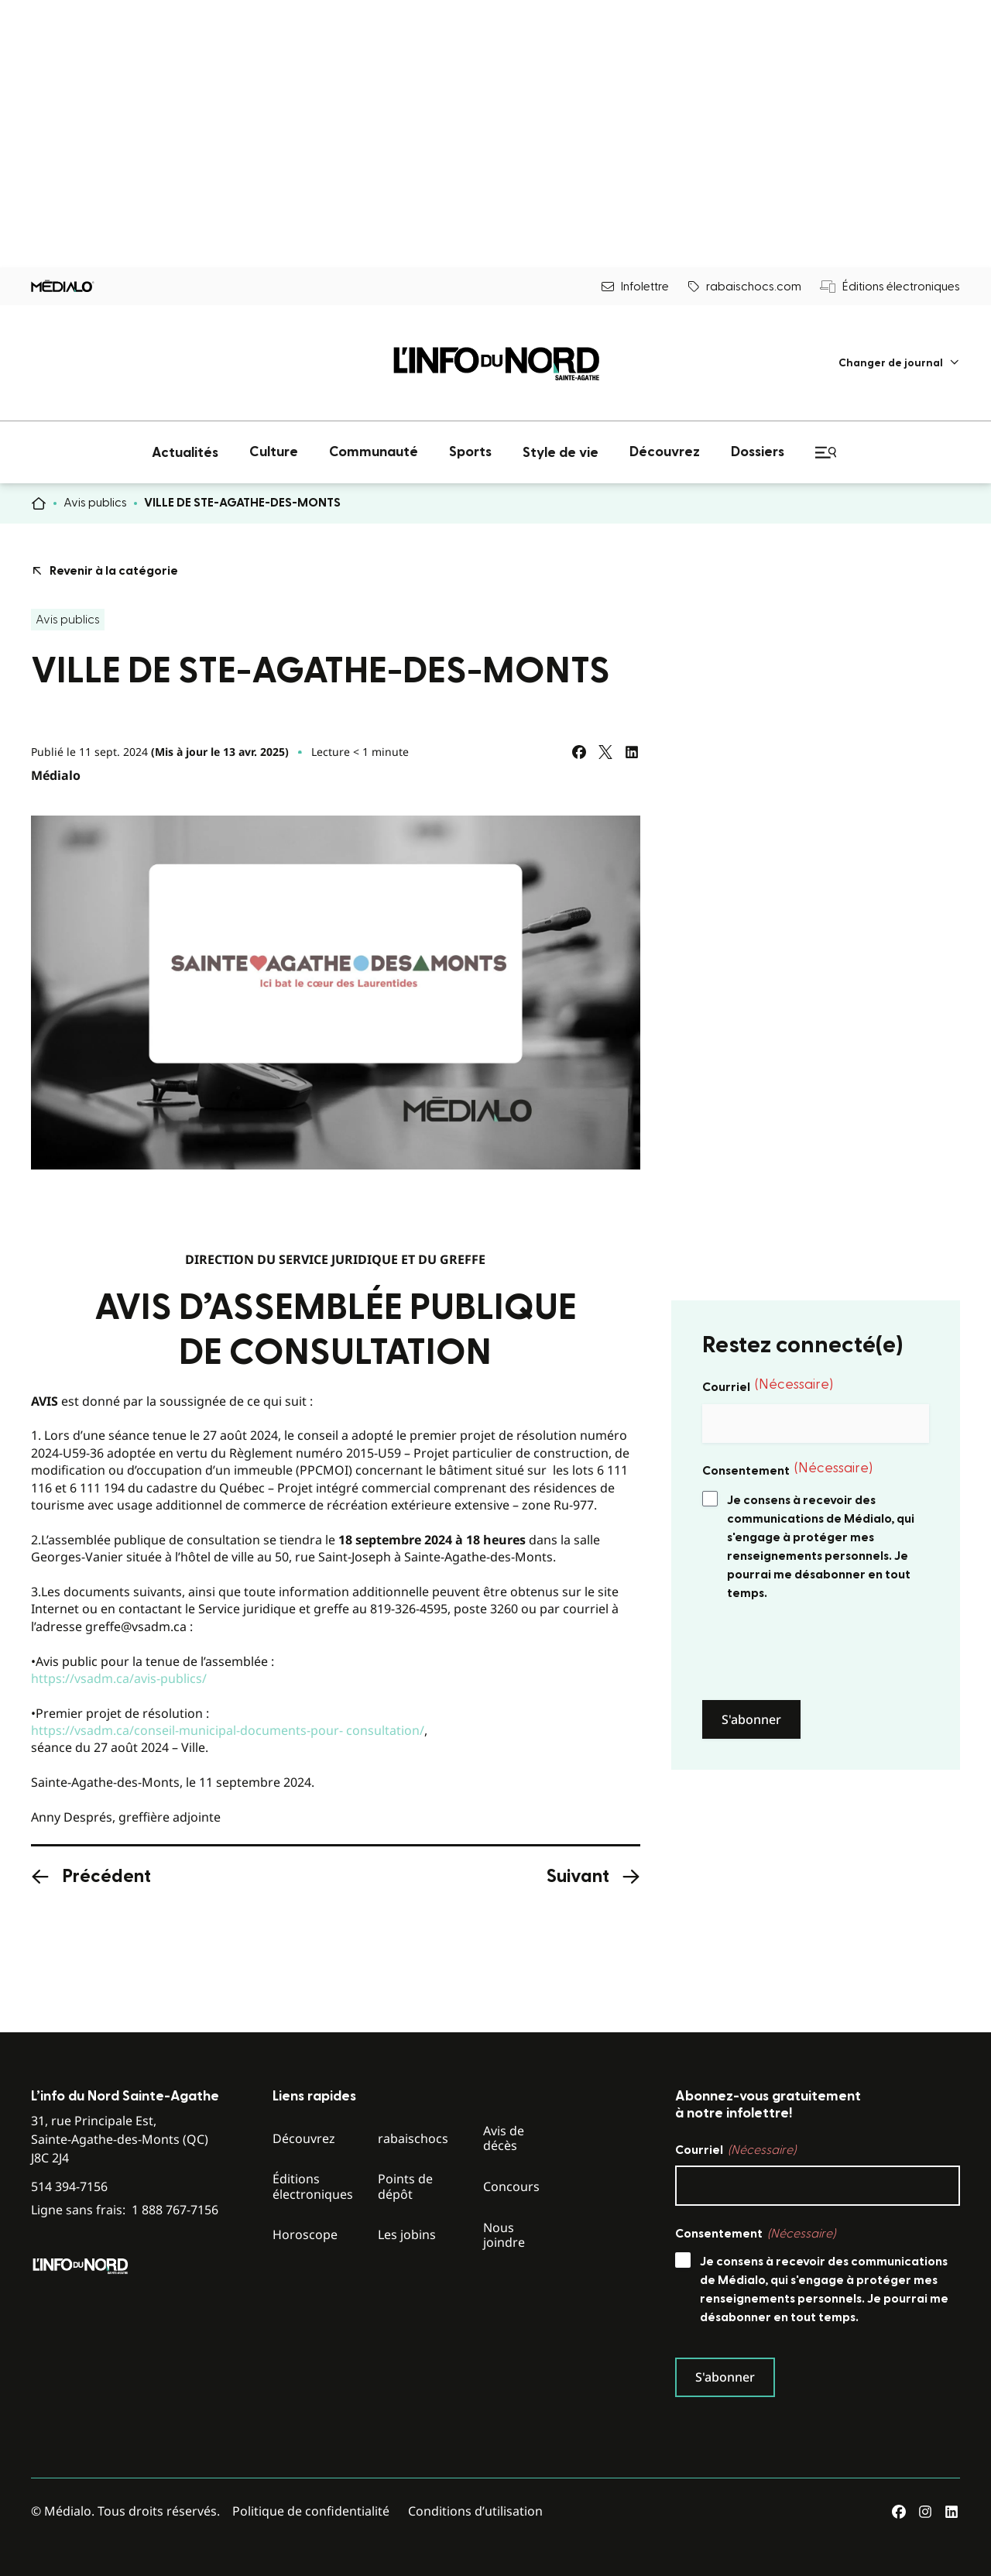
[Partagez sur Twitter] (605, 752)
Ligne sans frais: (124, 2210)
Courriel (767, 1385)
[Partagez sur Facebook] (579, 752)
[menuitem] (899, 362)
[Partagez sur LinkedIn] (631, 752)
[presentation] (820, 1651)
